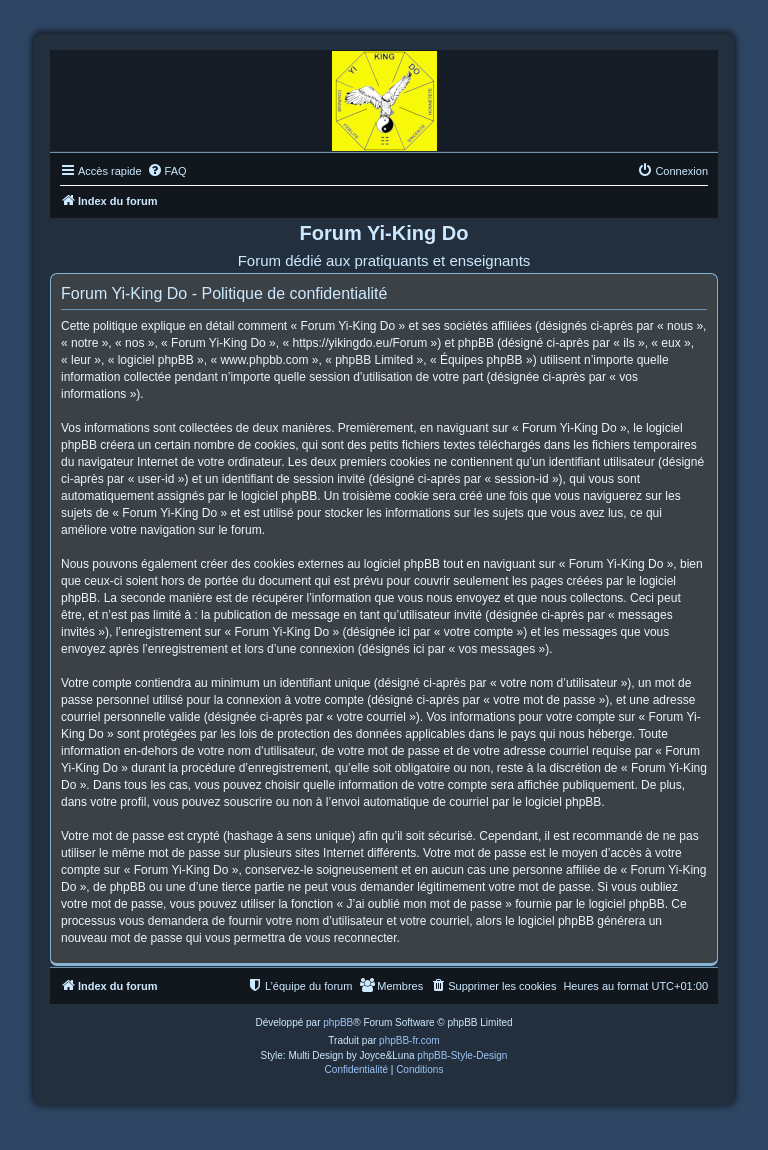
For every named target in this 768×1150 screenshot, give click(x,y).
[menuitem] (167, 171)
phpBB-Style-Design (462, 1055)
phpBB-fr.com (409, 1040)
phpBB (338, 1022)
